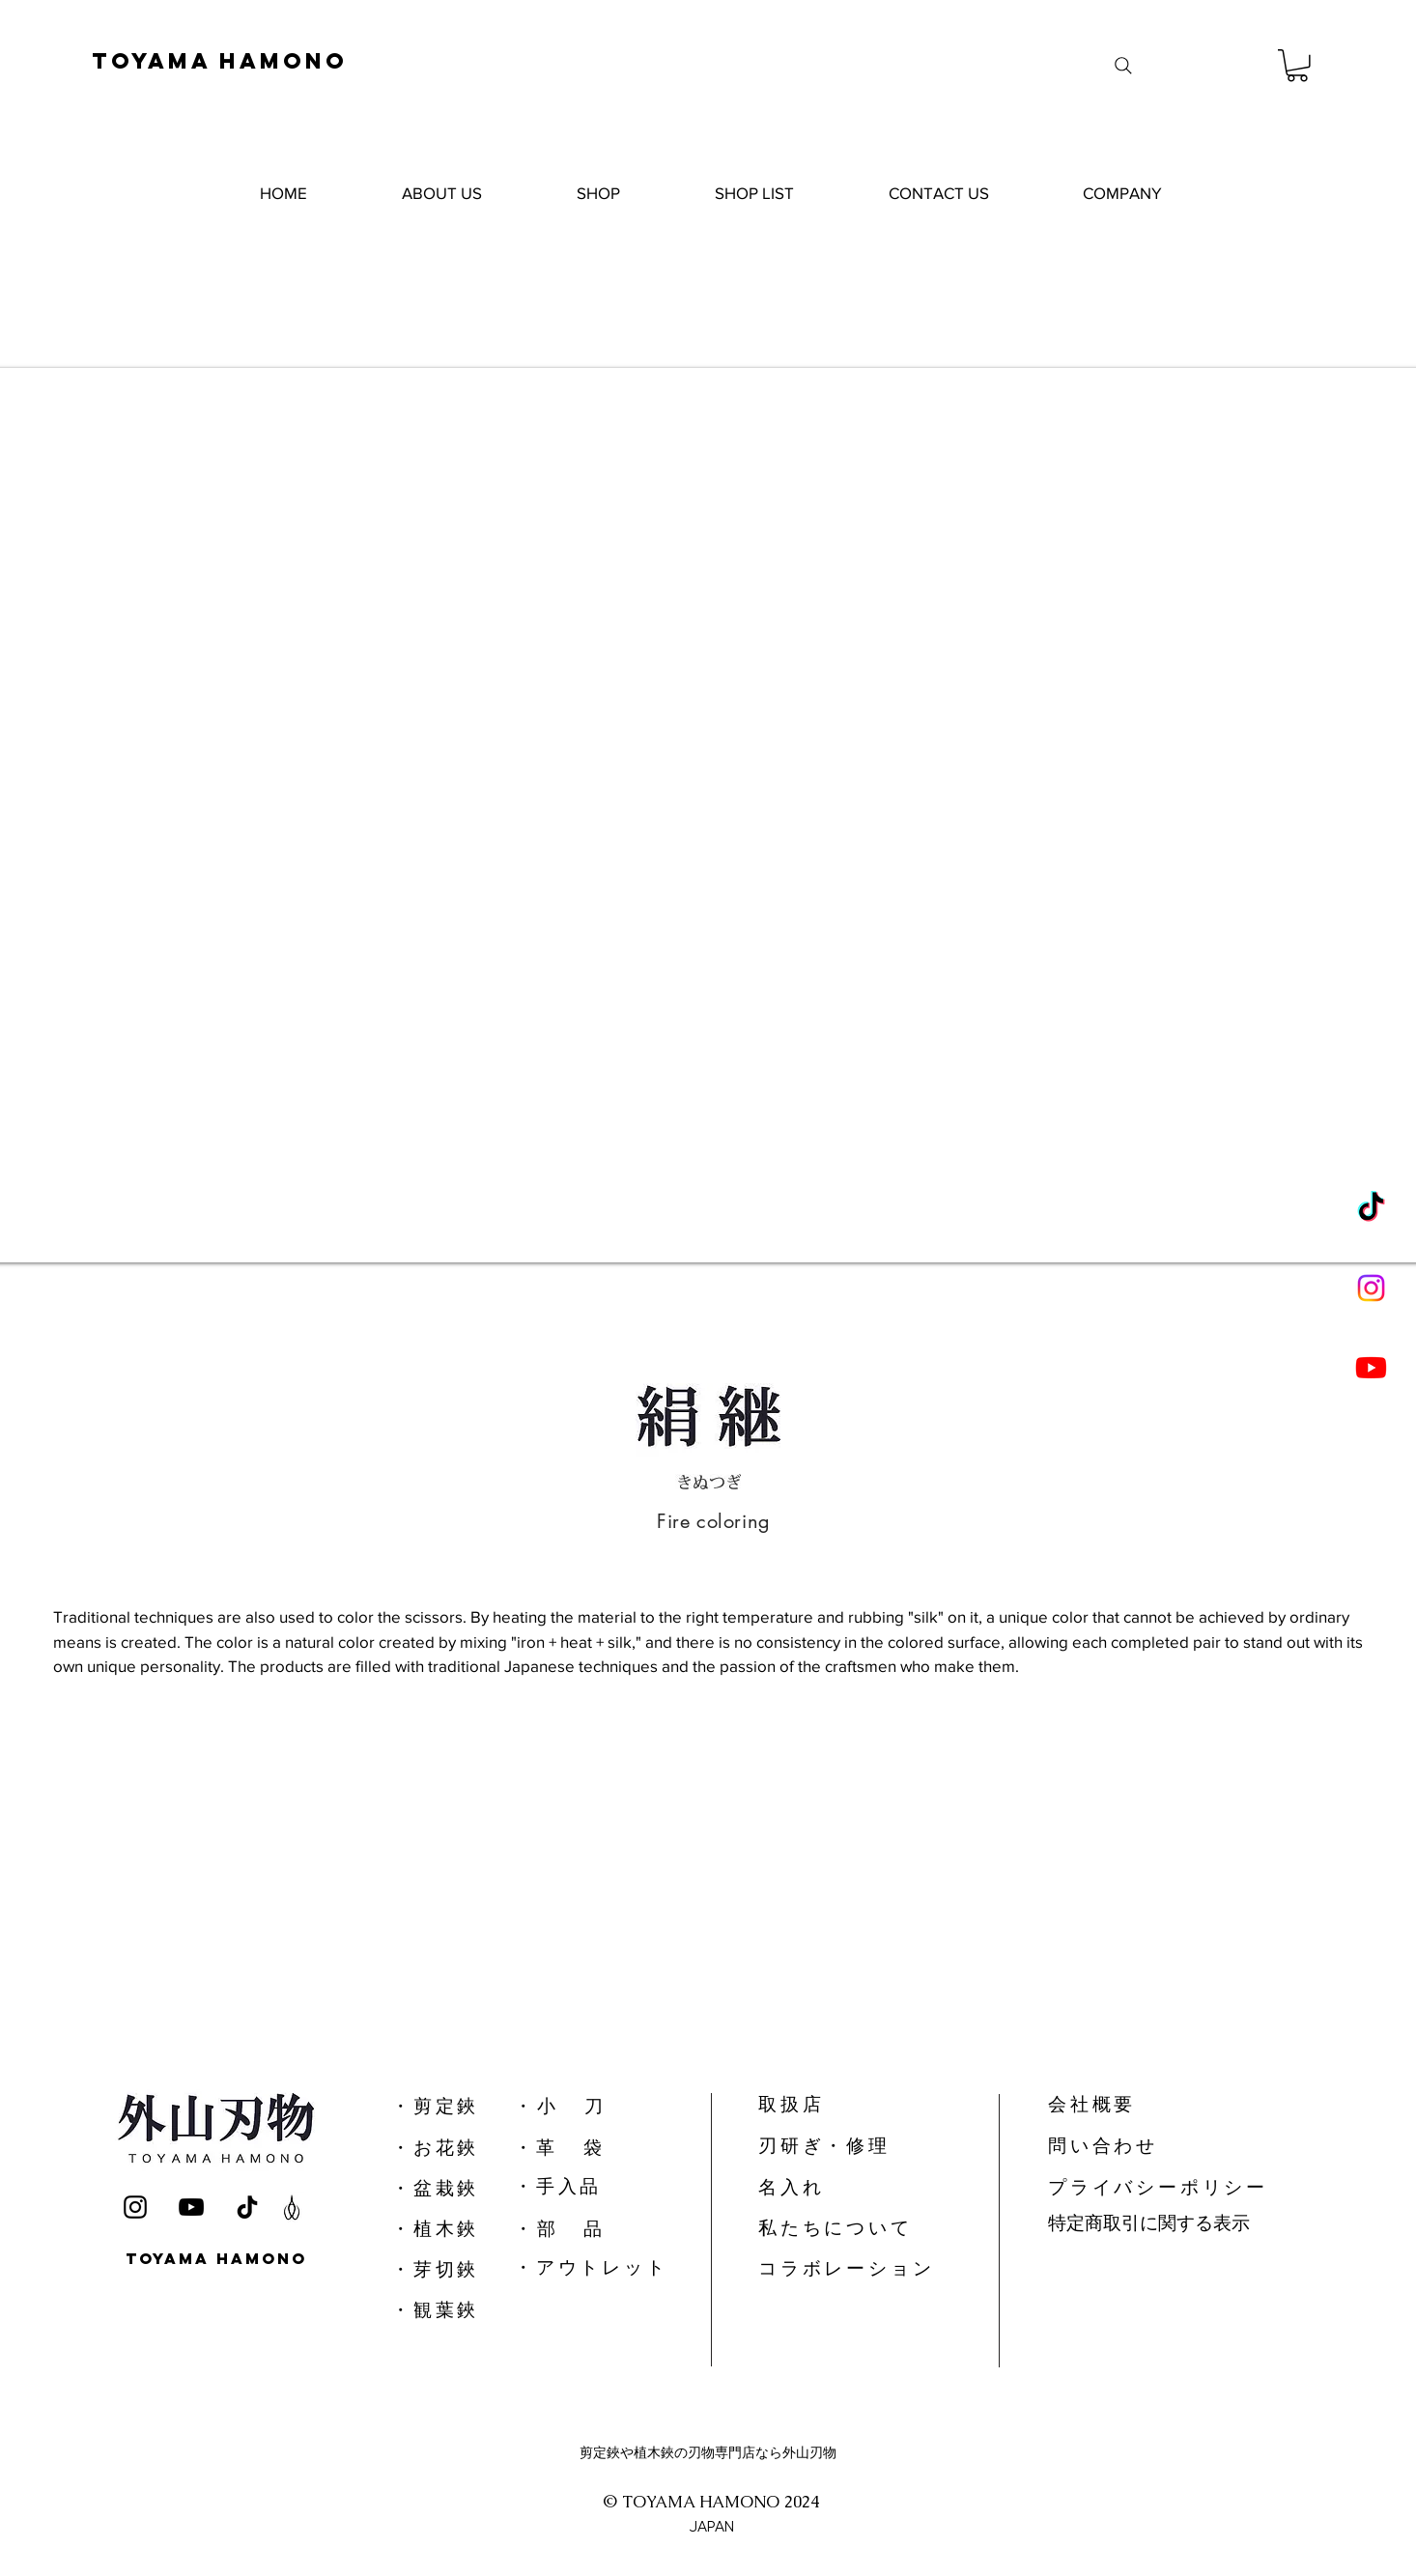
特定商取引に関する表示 (1149, 2223)
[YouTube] (191, 2207)
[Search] (1123, 65)
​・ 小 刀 (558, 2106)
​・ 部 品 (558, 2229)
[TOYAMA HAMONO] (244, 60)
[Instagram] (1371, 1288)
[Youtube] (1371, 1367)
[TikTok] (1371, 1209)
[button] (1297, 65)
